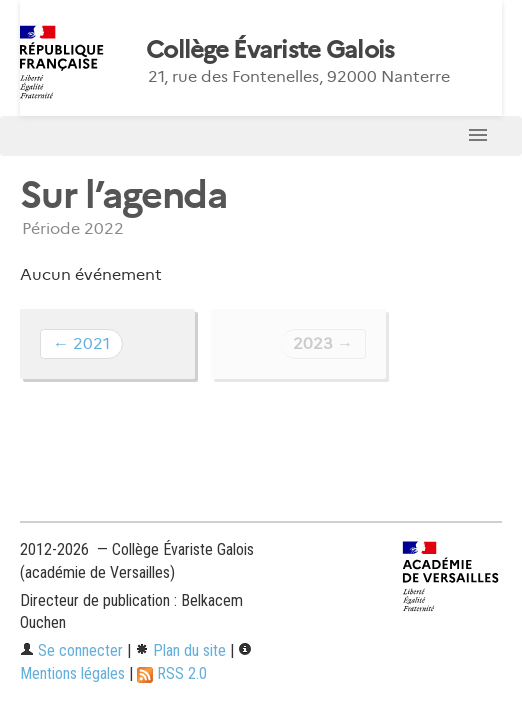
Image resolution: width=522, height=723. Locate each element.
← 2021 (81, 343)
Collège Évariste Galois (270, 50)
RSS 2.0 (172, 673)
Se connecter (71, 650)
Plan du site (180, 650)
